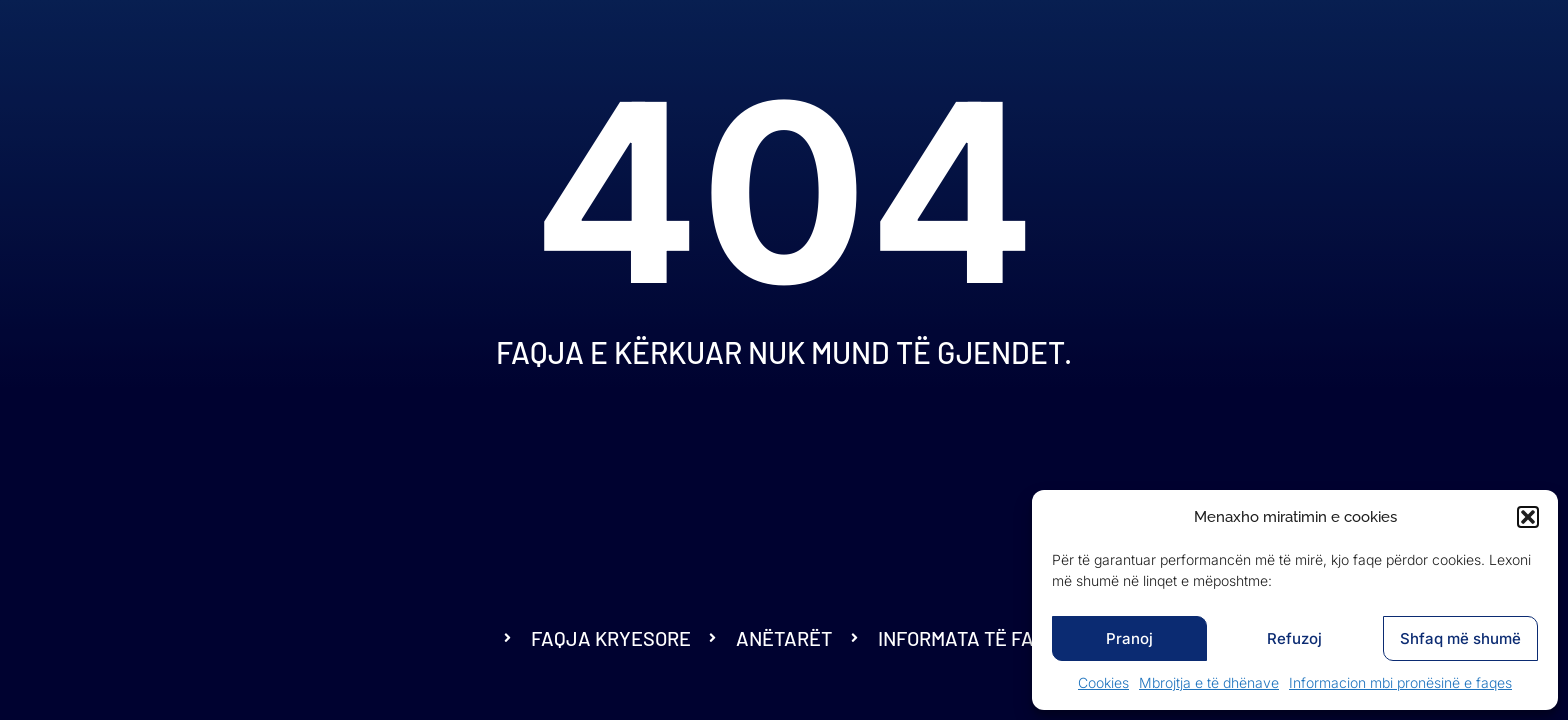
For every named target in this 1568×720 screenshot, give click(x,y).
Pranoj (1129, 638)
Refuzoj (1294, 638)
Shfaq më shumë (1460, 638)
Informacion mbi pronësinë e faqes (1400, 682)
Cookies (1103, 682)
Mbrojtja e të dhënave (1209, 682)
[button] (1528, 517)
